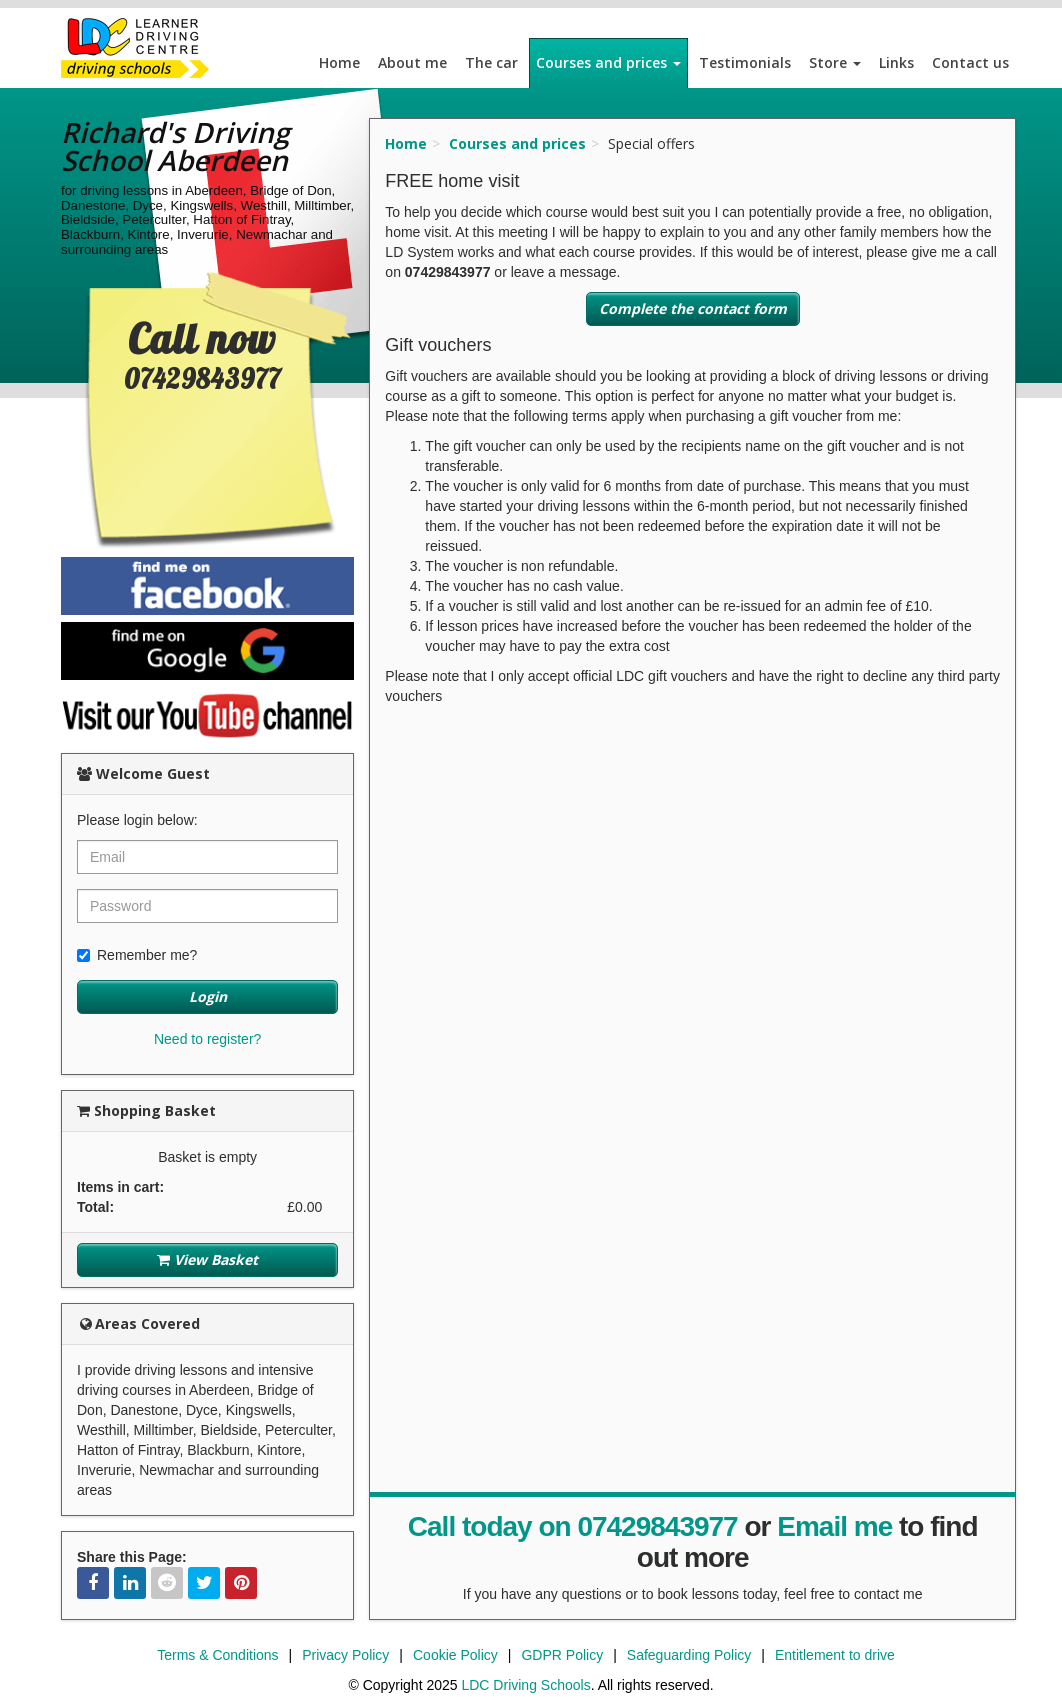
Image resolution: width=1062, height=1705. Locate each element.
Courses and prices (608, 62)
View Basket (207, 1259)
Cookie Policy (455, 1655)
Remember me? (137, 955)
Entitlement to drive (835, 1655)
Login (208, 996)
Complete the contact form (693, 308)
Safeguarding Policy (689, 1655)
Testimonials (745, 62)
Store (835, 62)
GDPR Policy (562, 1655)
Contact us (970, 62)
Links (896, 62)
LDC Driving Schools (525, 1685)
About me (412, 62)
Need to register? (207, 1039)
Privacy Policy (345, 1655)
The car (491, 62)
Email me (834, 1526)
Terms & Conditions (217, 1655)
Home (339, 62)
